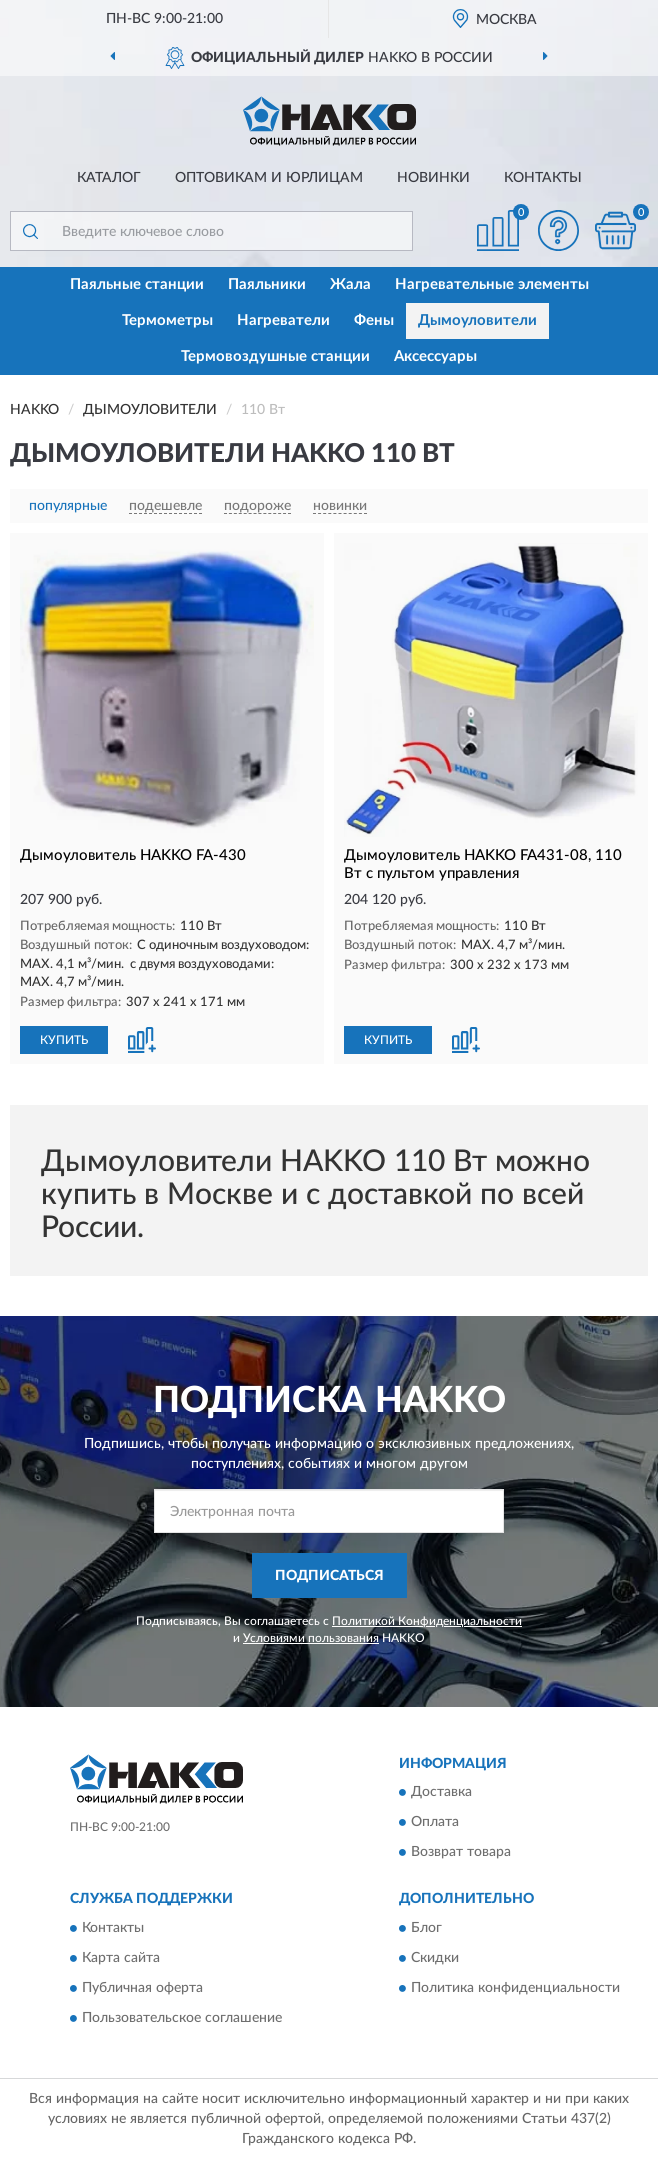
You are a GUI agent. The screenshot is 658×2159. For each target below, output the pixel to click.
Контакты (543, 178)
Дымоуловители (477, 320)
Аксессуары (435, 356)
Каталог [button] (109, 178)
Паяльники (267, 284)
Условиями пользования (311, 1638)
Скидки (435, 1958)
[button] (558, 230)
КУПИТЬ (64, 1040)
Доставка (441, 1793)
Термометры (167, 320)
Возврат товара (461, 1853)
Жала (350, 284)
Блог (426, 1928)
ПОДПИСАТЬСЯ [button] (329, 1576)
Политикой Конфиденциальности (427, 1621)
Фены (374, 320)
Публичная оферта (142, 1988)
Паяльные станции (137, 284)
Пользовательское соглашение (182, 2018)
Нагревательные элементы (492, 284)
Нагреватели (283, 320)
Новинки (433, 178)
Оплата (435, 1823)
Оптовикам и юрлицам (269, 178)
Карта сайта (121, 1958)
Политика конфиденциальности (515, 1988)
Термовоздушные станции (275, 356)
